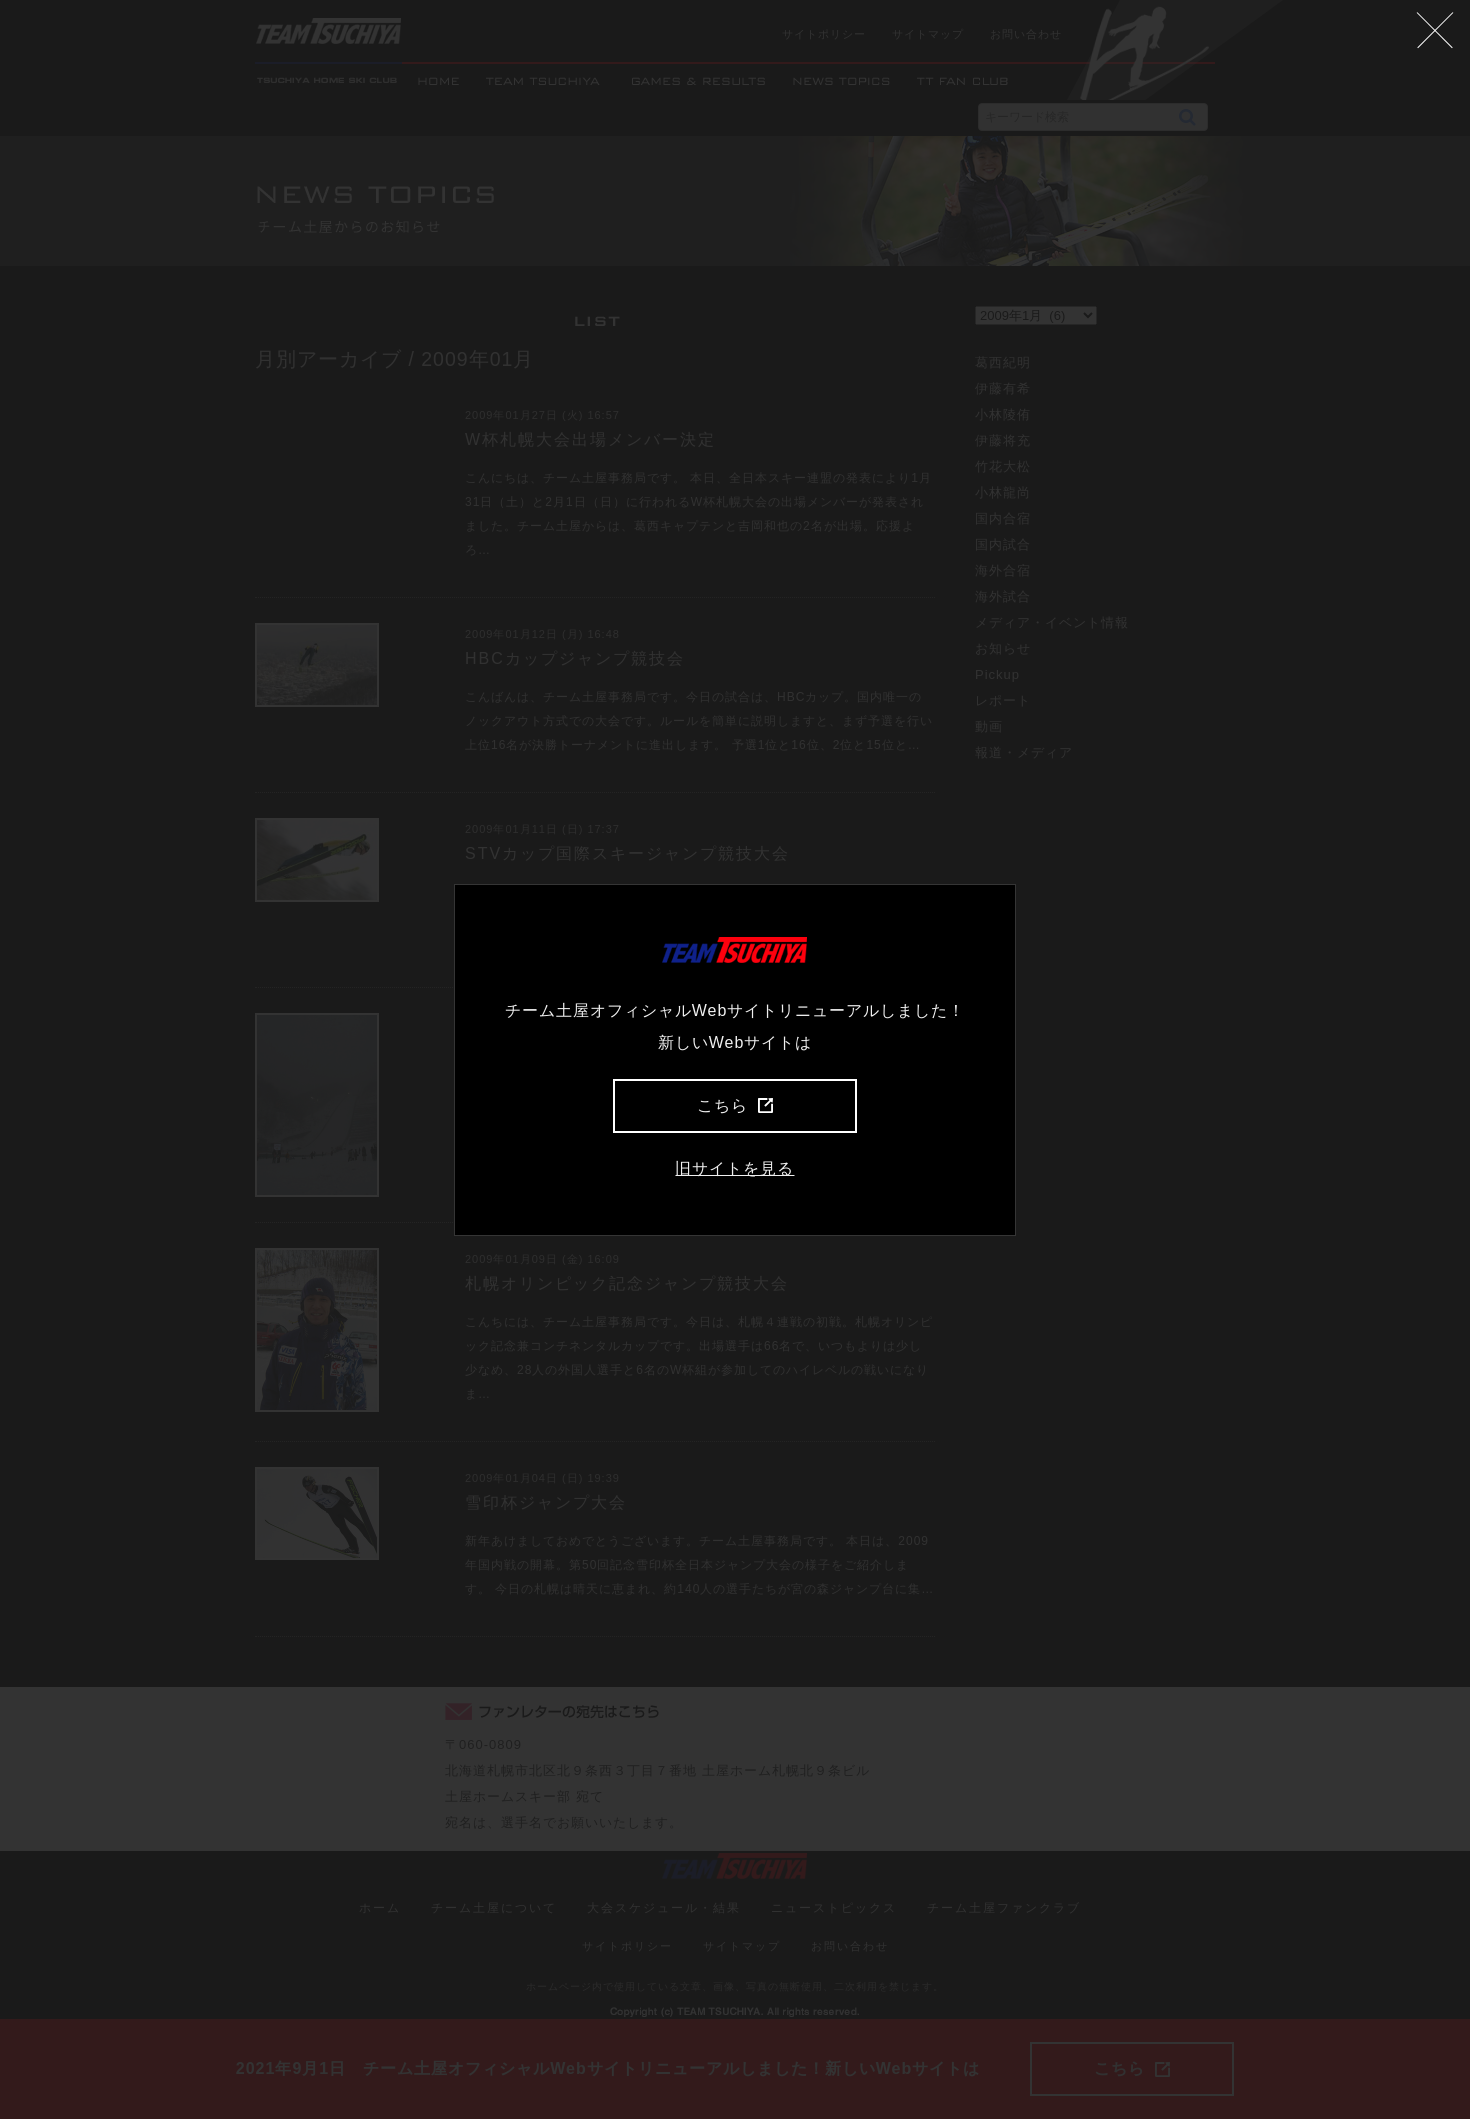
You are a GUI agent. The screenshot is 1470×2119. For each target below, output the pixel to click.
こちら (735, 1105)
